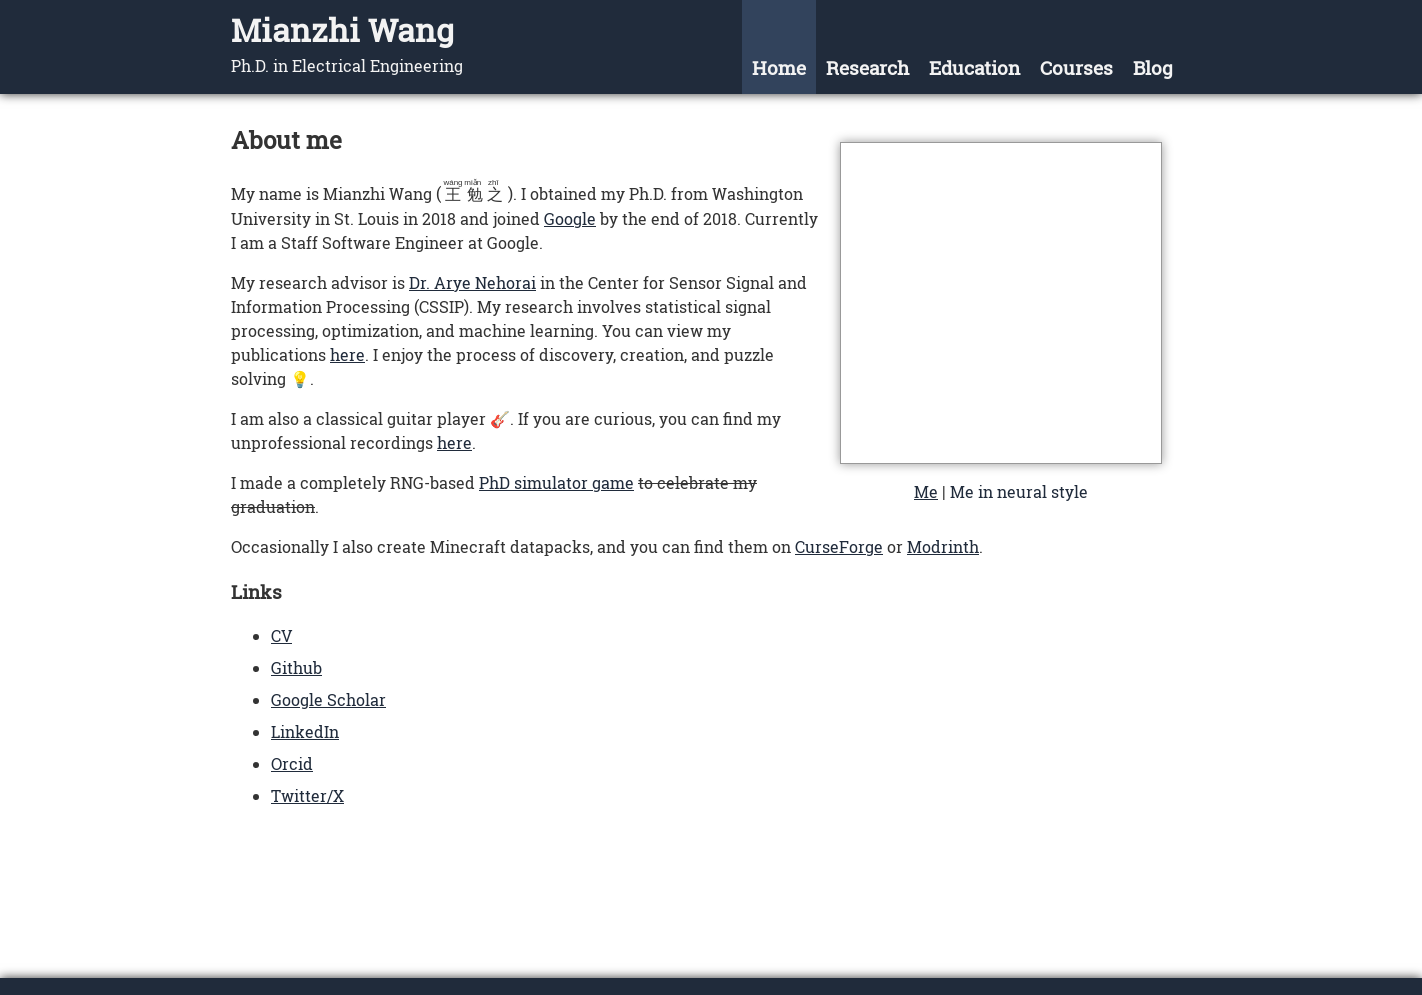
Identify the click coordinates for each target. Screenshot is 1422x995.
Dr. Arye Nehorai (472, 282)
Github (296, 667)
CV (281, 635)
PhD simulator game (556, 482)
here (347, 354)
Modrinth (943, 546)
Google (570, 218)
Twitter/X (307, 795)
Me (926, 491)
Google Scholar (328, 699)
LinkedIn (305, 731)
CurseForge (839, 546)
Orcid (292, 763)
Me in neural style (1019, 491)
